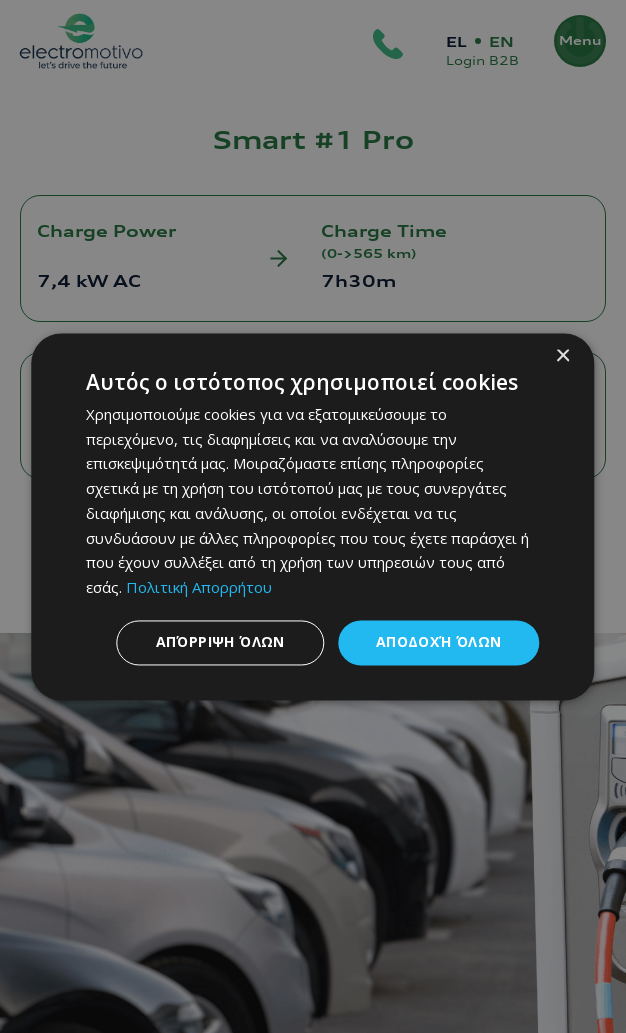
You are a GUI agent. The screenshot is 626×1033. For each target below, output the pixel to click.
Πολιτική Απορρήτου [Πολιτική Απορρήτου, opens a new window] (199, 588)
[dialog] (312, 516)
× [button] (562, 356)
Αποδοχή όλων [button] (439, 641)
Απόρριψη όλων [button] (220, 641)
